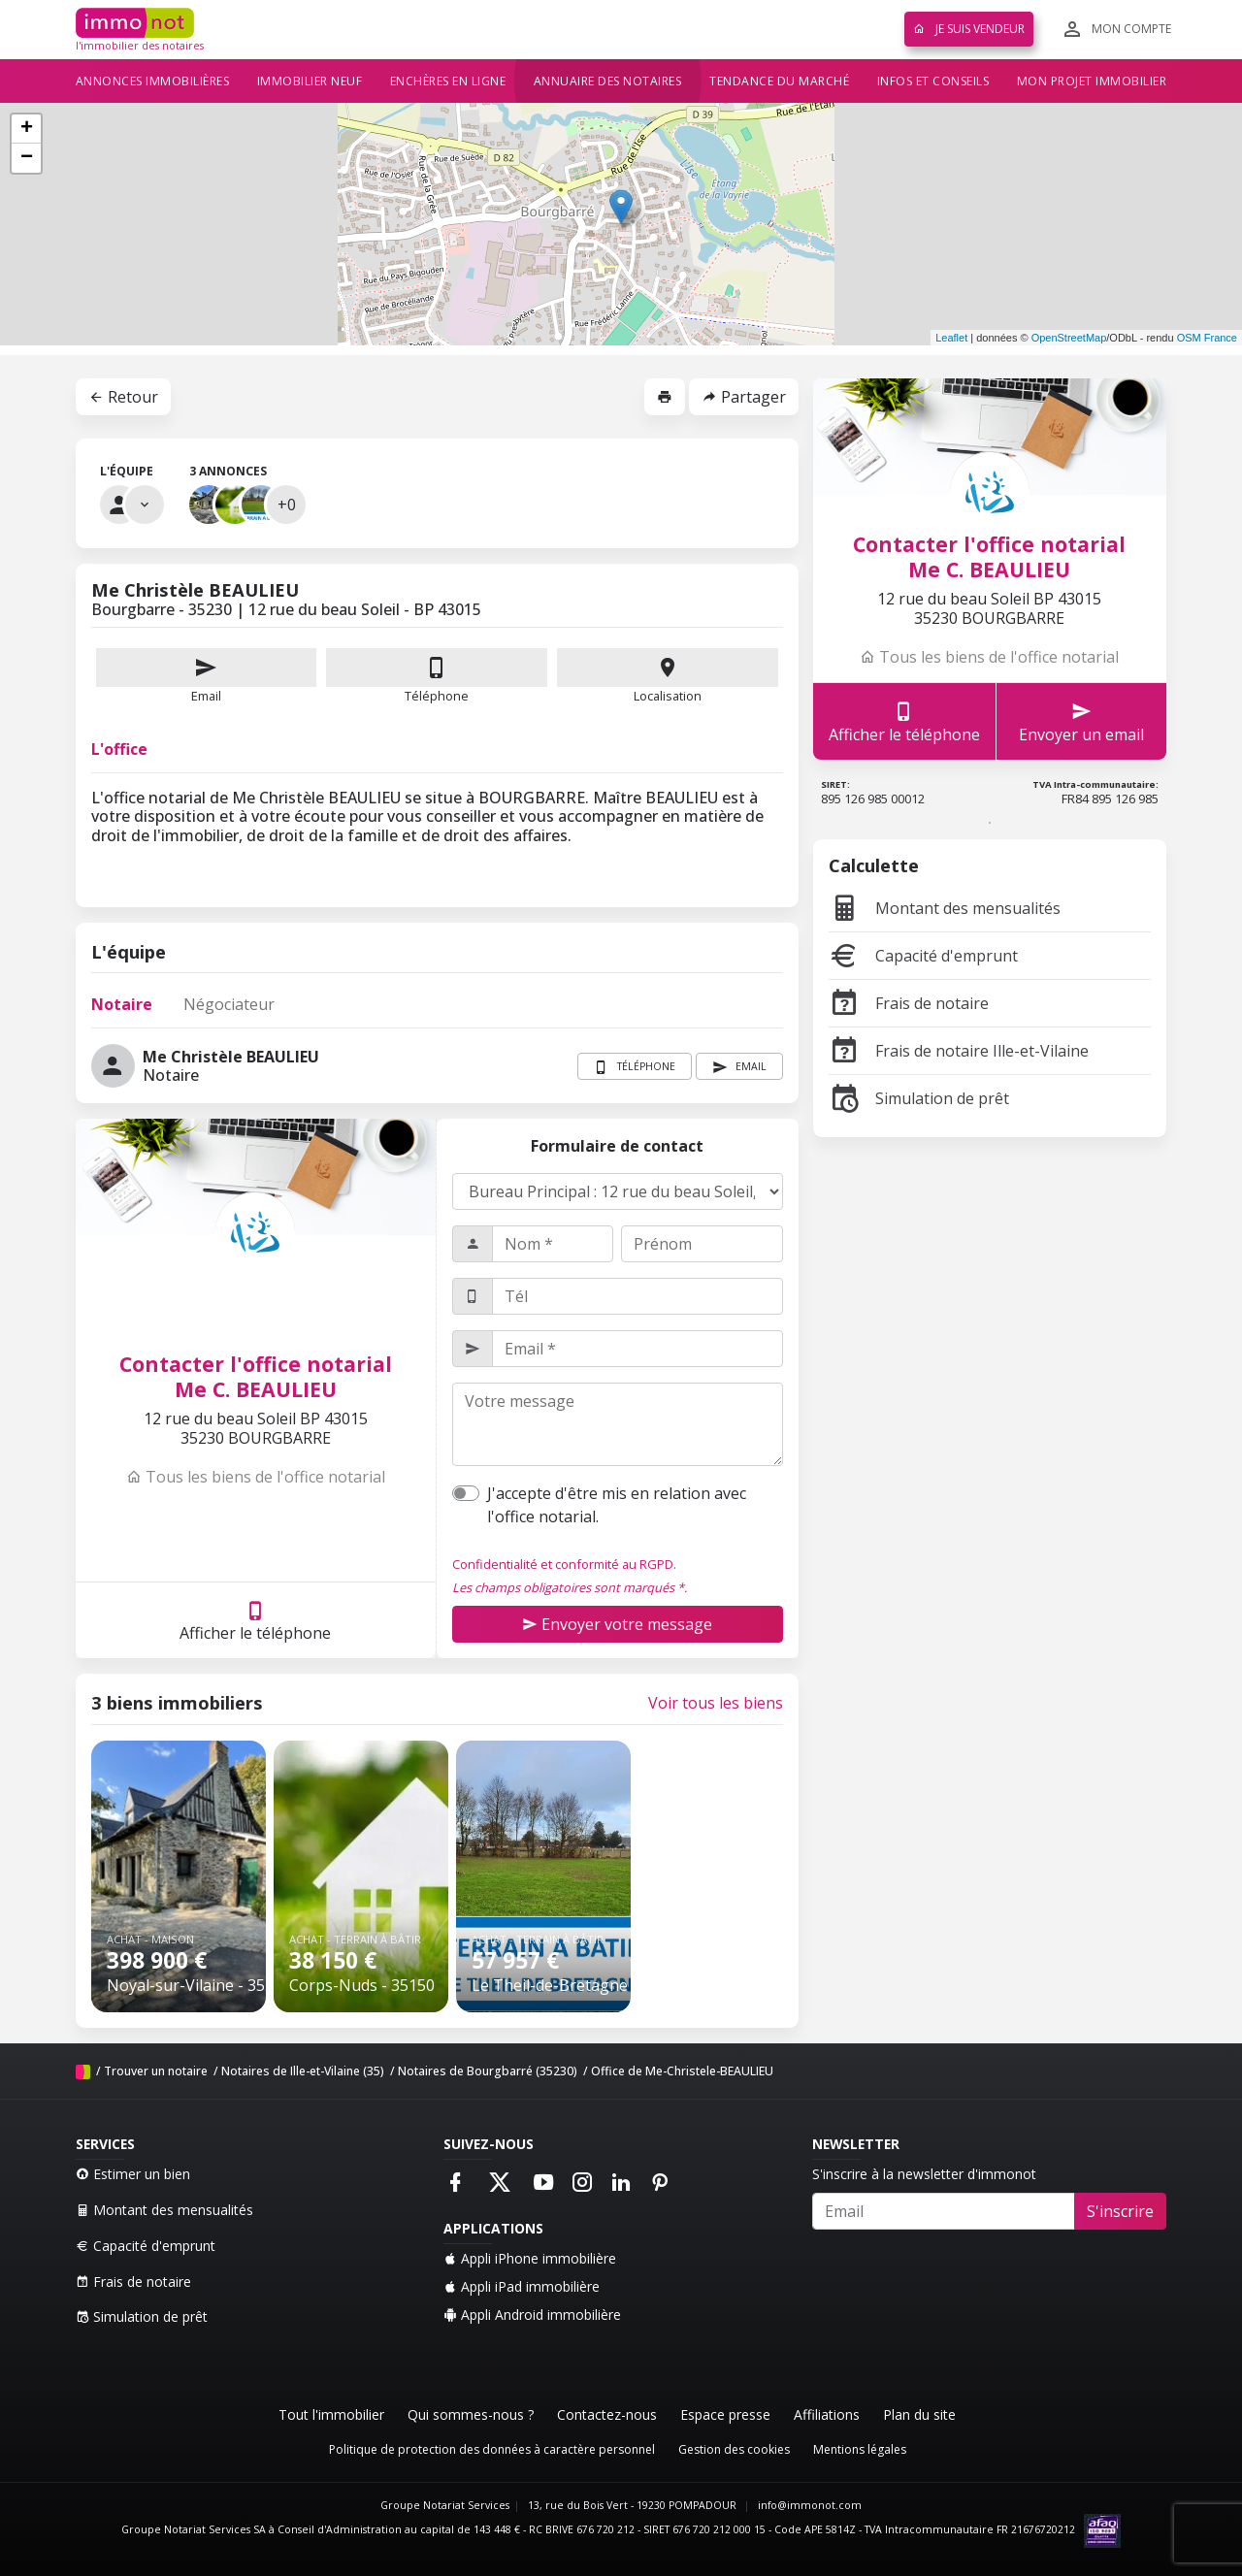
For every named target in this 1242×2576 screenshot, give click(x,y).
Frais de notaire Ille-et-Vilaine (959, 1050)
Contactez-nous (607, 2414)
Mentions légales (859, 2449)
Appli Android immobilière (532, 2314)
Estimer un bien (133, 2174)
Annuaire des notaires (608, 81)
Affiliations (827, 2414)
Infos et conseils (933, 81)
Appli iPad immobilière (521, 2286)
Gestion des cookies (734, 2449)
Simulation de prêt (919, 1098)
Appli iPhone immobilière (529, 2258)
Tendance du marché (779, 81)
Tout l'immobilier (331, 2414)
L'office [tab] (119, 749)
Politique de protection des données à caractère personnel (492, 2449)
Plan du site (919, 2414)
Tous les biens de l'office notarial (255, 1476)
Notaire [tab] (121, 1004)
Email (206, 676)
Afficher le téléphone (255, 1621)
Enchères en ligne (448, 81)
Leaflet (951, 337)
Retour (123, 397)
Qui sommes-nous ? (471, 2414)
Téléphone (437, 695)
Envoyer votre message (617, 1624)
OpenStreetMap (1069, 337)
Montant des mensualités (945, 908)
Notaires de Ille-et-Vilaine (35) (302, 2071)
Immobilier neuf (310, 81)
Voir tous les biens (715, 1702)
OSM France (1207, 337)
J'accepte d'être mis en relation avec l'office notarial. (616, 1505)
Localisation (667, 676)
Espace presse (725, 2414)
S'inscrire (1120, 2211)
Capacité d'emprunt (923, 955)
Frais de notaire (909, 1003)
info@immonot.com (810, 2505)
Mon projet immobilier (1092, 81)
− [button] (26, 158)
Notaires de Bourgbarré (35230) (487, 2071)
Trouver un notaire (156, 2071)
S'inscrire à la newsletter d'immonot (924, 2174)
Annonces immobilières (153, 81)
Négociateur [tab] (229, 1004)
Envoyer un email (1081, 721)
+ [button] (26, 129)
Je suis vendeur (969, 28)
